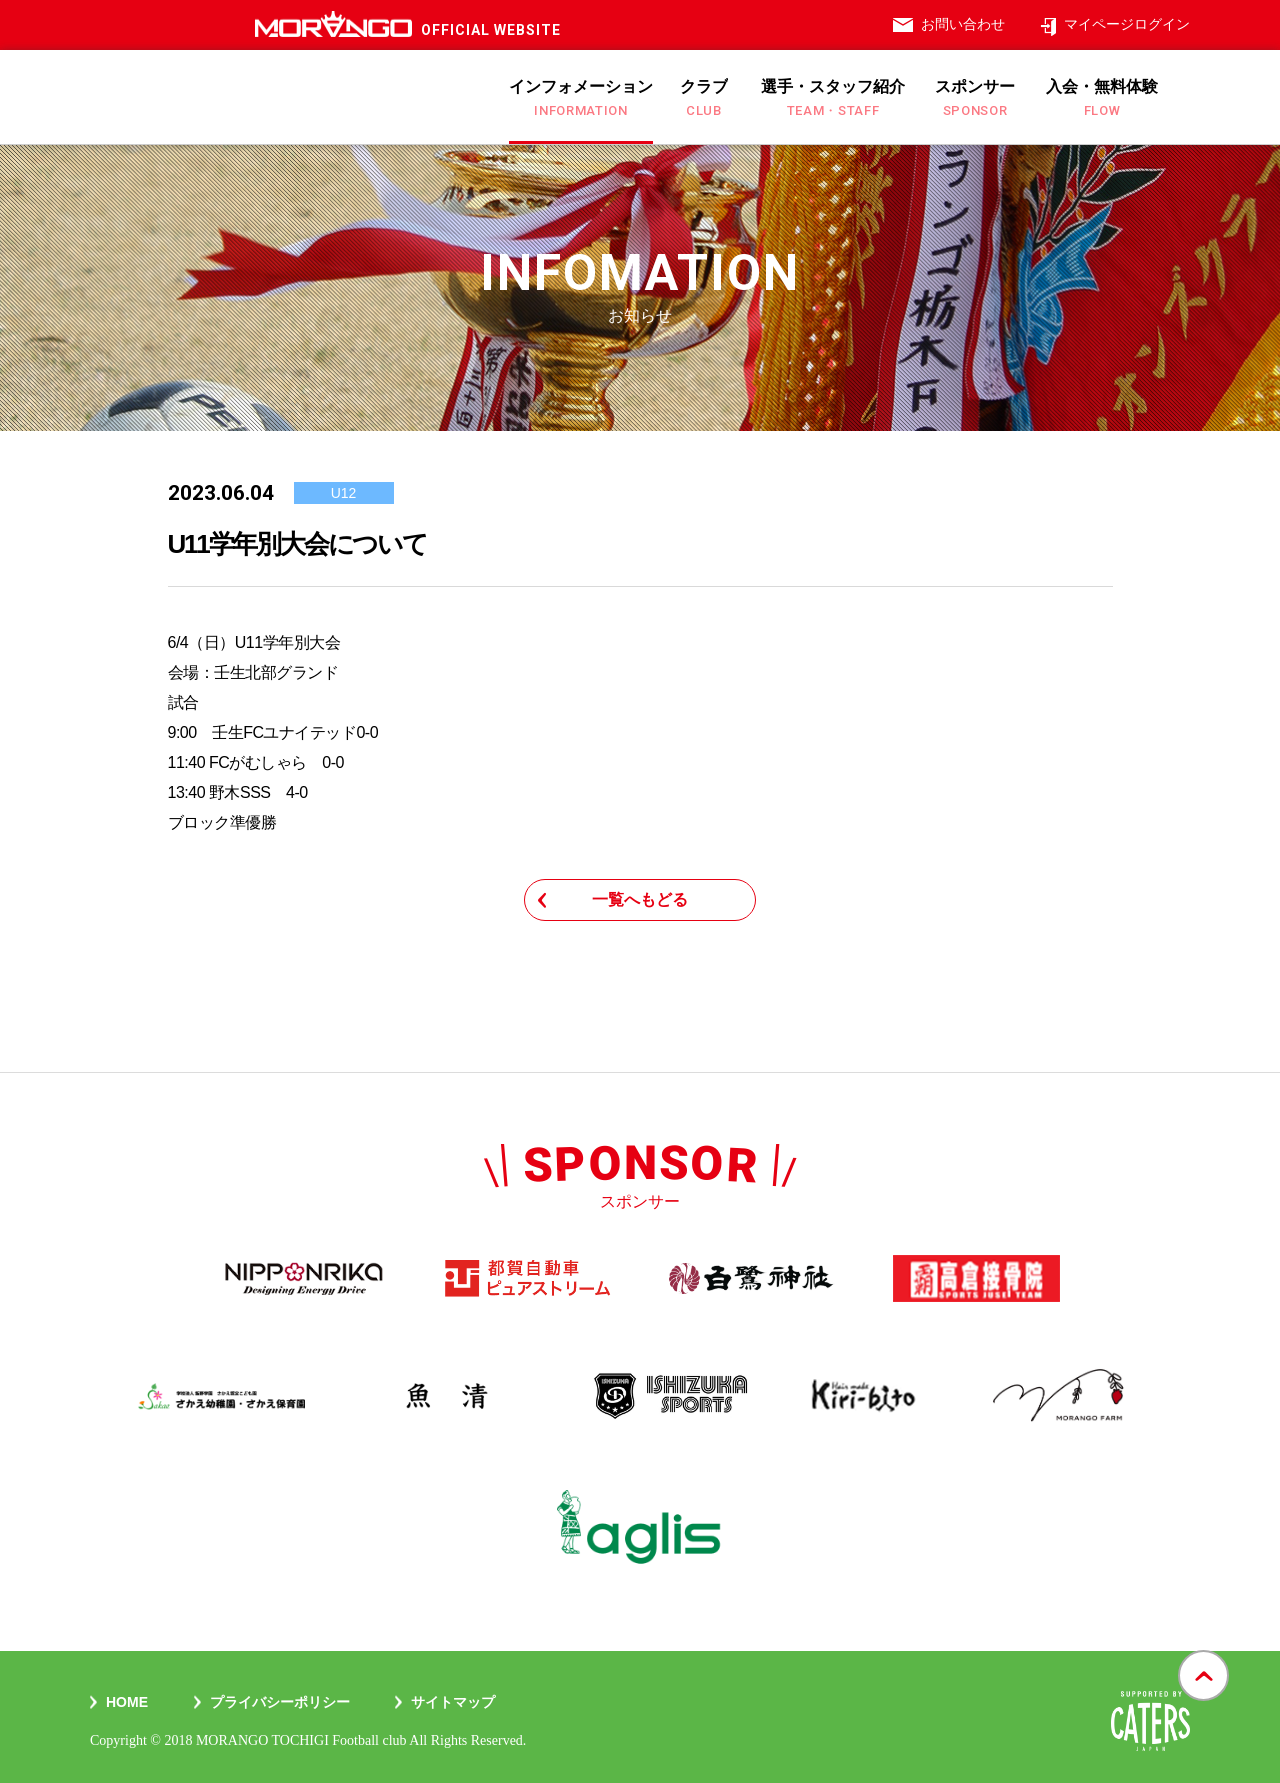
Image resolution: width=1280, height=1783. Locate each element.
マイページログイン (1127, 24)
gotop (1203, 1650)
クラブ (704, 98)
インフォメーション (581, 98)
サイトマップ (453, 1702)
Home (127, 1702)
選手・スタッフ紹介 (833, 98)
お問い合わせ (963, 24)
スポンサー (975, 98)
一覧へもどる (640, 899)
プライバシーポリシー (280, 1702)
